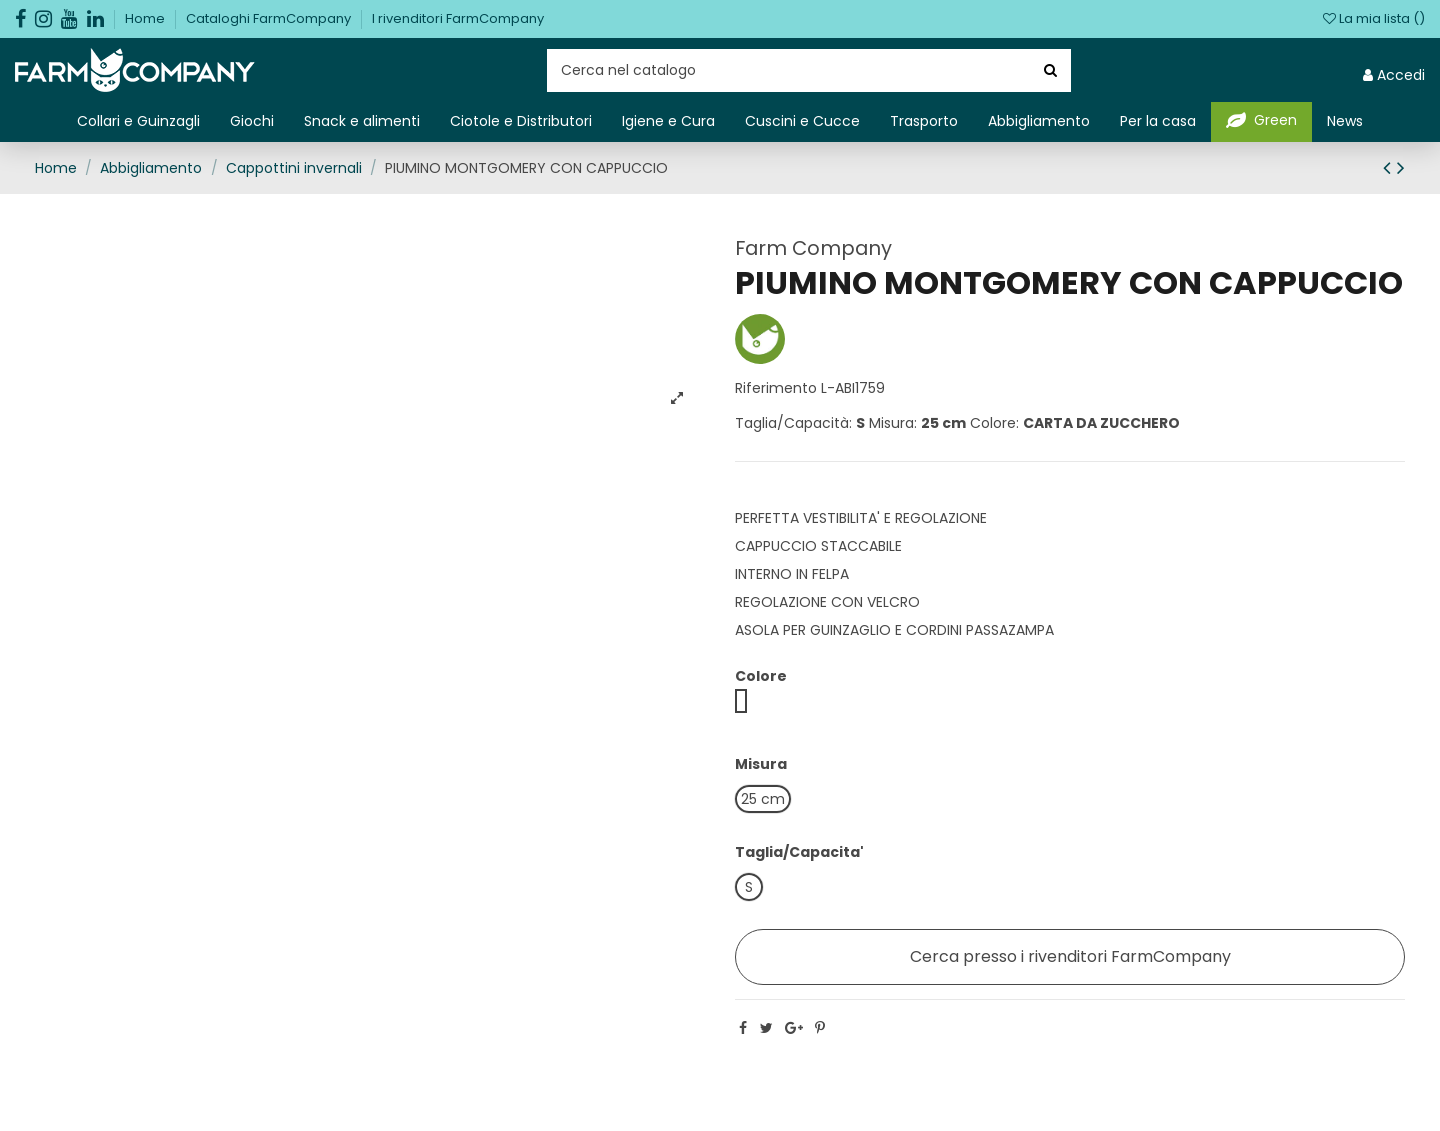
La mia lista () (1374, 18)
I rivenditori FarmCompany (458, 18)
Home (146, 18)
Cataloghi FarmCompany (270, 18)
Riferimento (776, 388)
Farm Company (813, 248)
